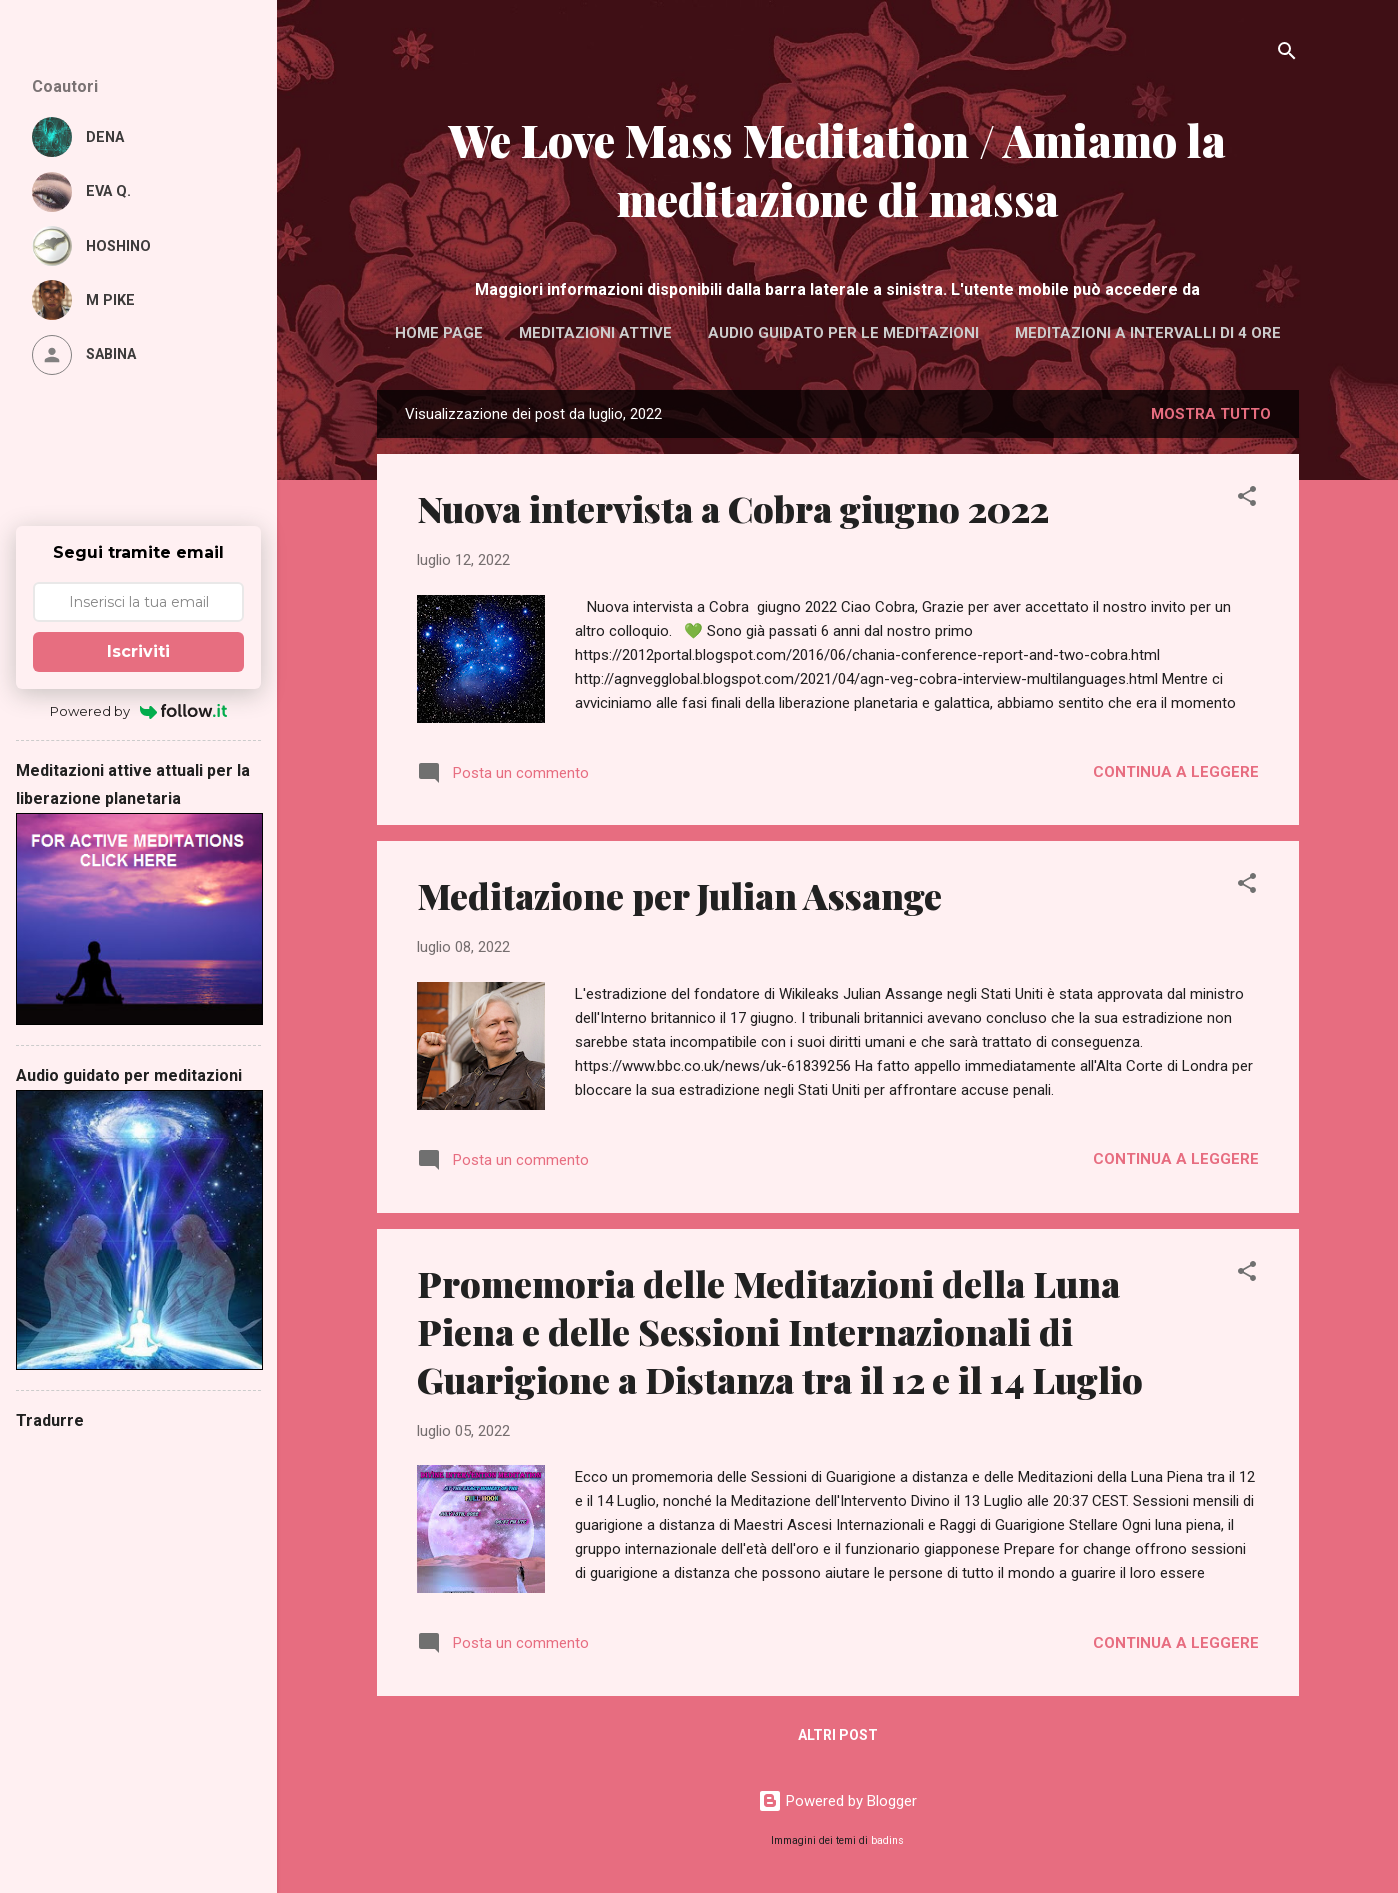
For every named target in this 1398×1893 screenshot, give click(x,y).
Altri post (838, 1735)
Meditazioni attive (595, 333)
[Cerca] (1287, 54)
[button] (1247, 499)
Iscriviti (138, 651)
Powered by (138, 711)
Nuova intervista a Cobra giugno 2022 (733, 508)
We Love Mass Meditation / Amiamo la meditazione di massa (837, 169)
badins (887, 1840)
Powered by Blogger (837, 1801)
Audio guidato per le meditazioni (843, 333)
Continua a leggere (1176, 772)
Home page (439, 333)
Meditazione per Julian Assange (679, 895)
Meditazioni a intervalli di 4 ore (1148, 333)
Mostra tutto (1211, 414)
